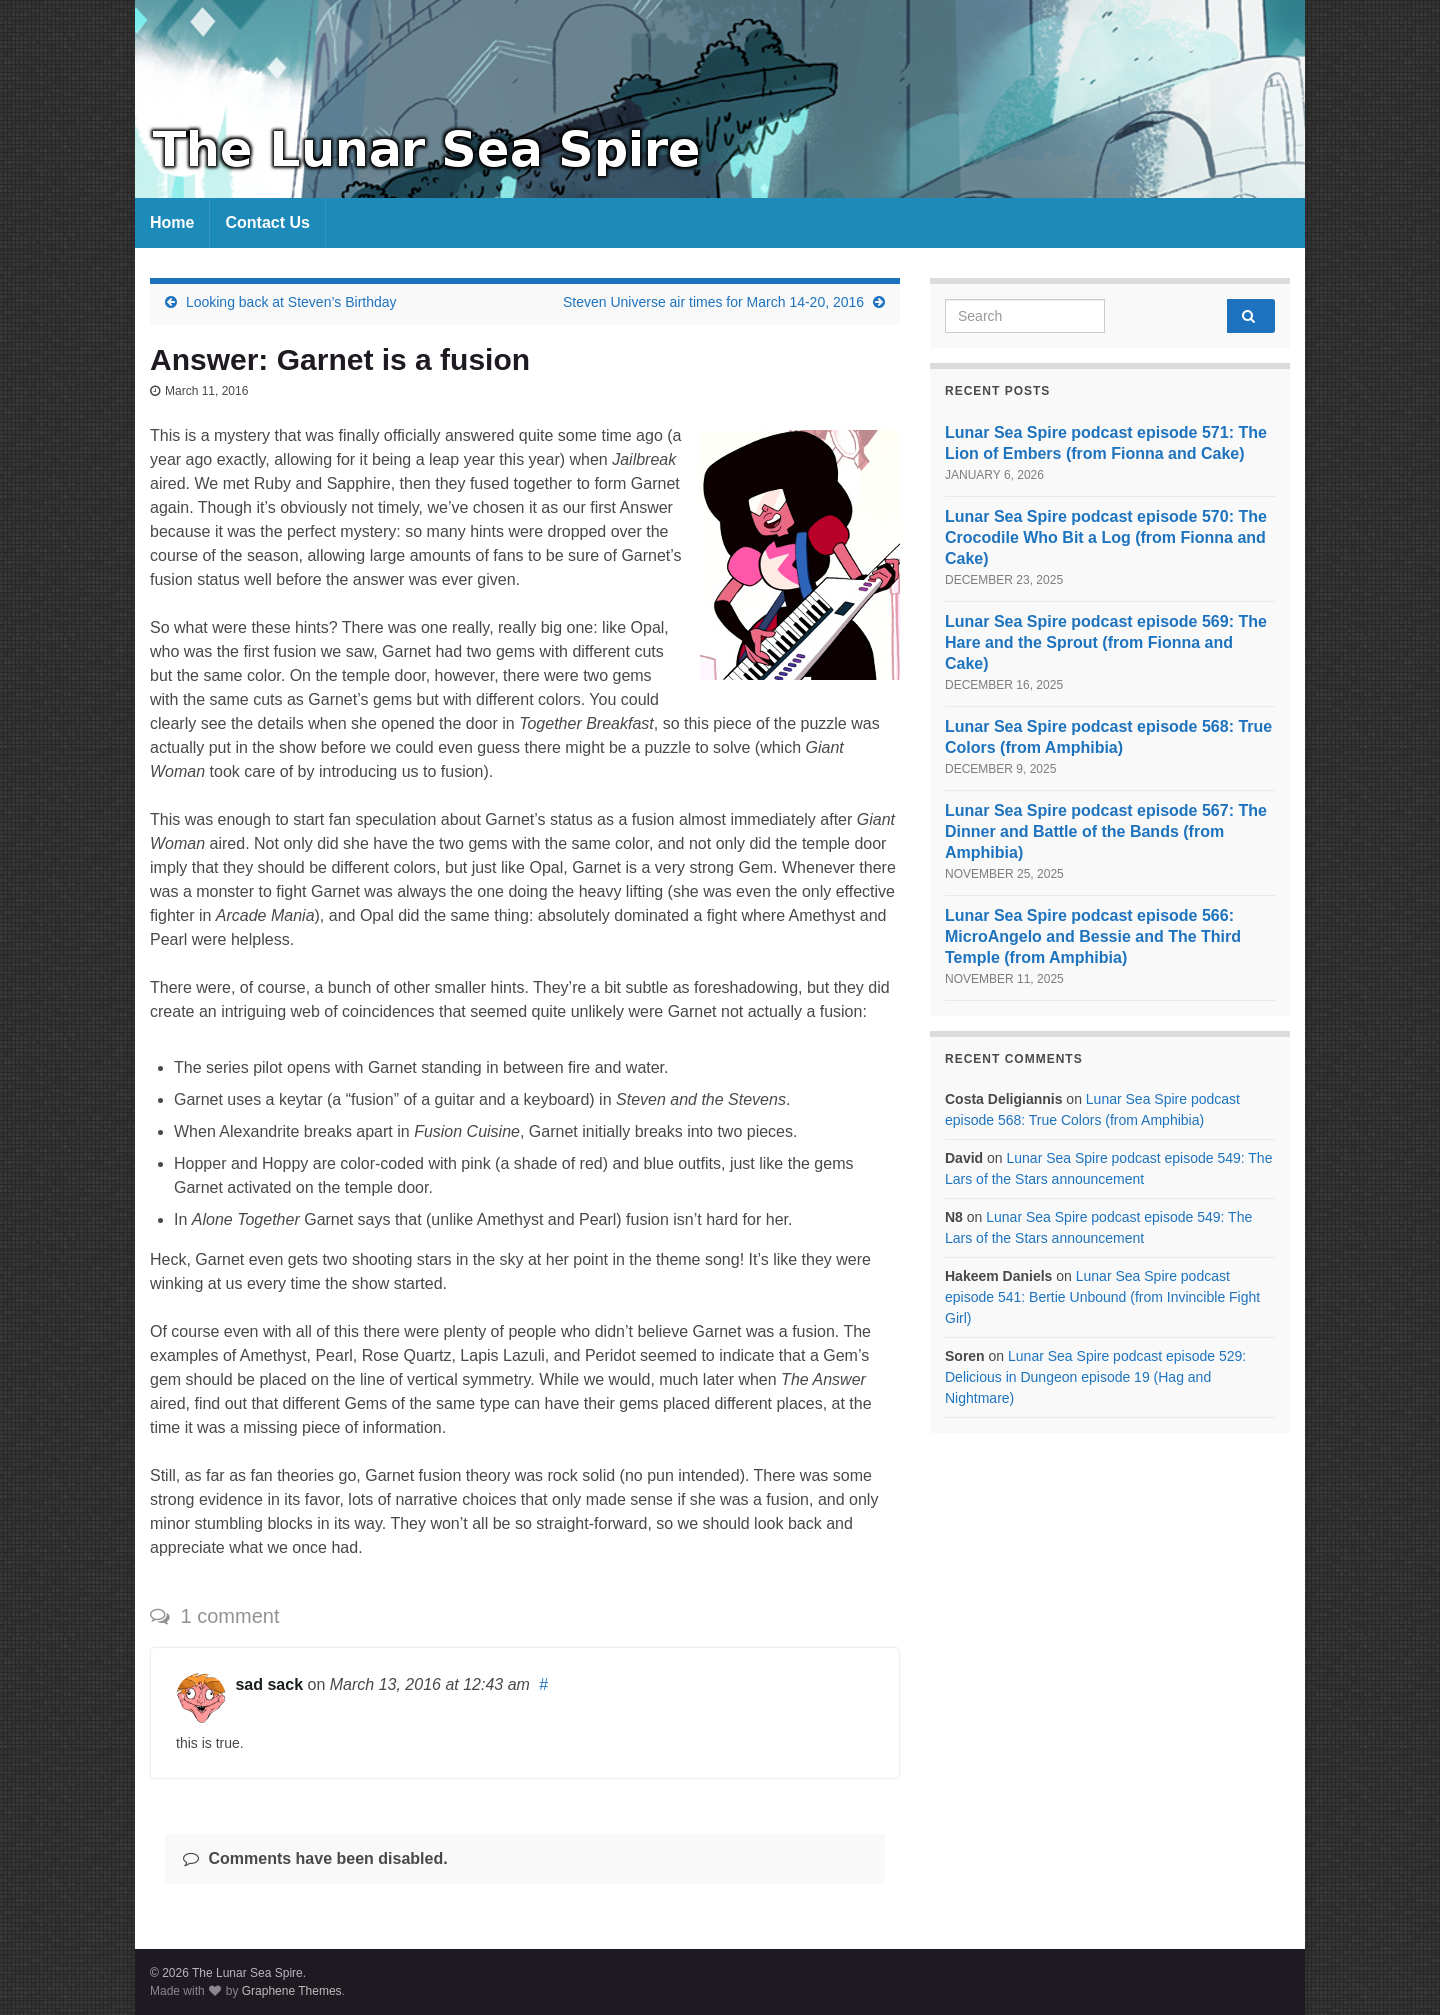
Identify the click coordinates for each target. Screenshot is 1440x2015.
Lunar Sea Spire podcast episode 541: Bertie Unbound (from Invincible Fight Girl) (1102, 1297)
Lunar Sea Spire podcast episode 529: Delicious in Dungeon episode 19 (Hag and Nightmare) (1095, 1377)
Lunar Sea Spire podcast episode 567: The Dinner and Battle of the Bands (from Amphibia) (1106, 831)
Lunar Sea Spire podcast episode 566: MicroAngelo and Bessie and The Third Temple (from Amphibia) (1093, 936)
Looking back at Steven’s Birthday (291, 302)
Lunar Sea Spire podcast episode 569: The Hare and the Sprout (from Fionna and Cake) (1106, 642)
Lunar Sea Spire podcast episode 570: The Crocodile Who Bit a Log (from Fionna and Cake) (1106, 537)
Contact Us (267, 222)
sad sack (269, 1684)
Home (172, 222)
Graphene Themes (292, 1991)
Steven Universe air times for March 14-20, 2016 (713, 302)
